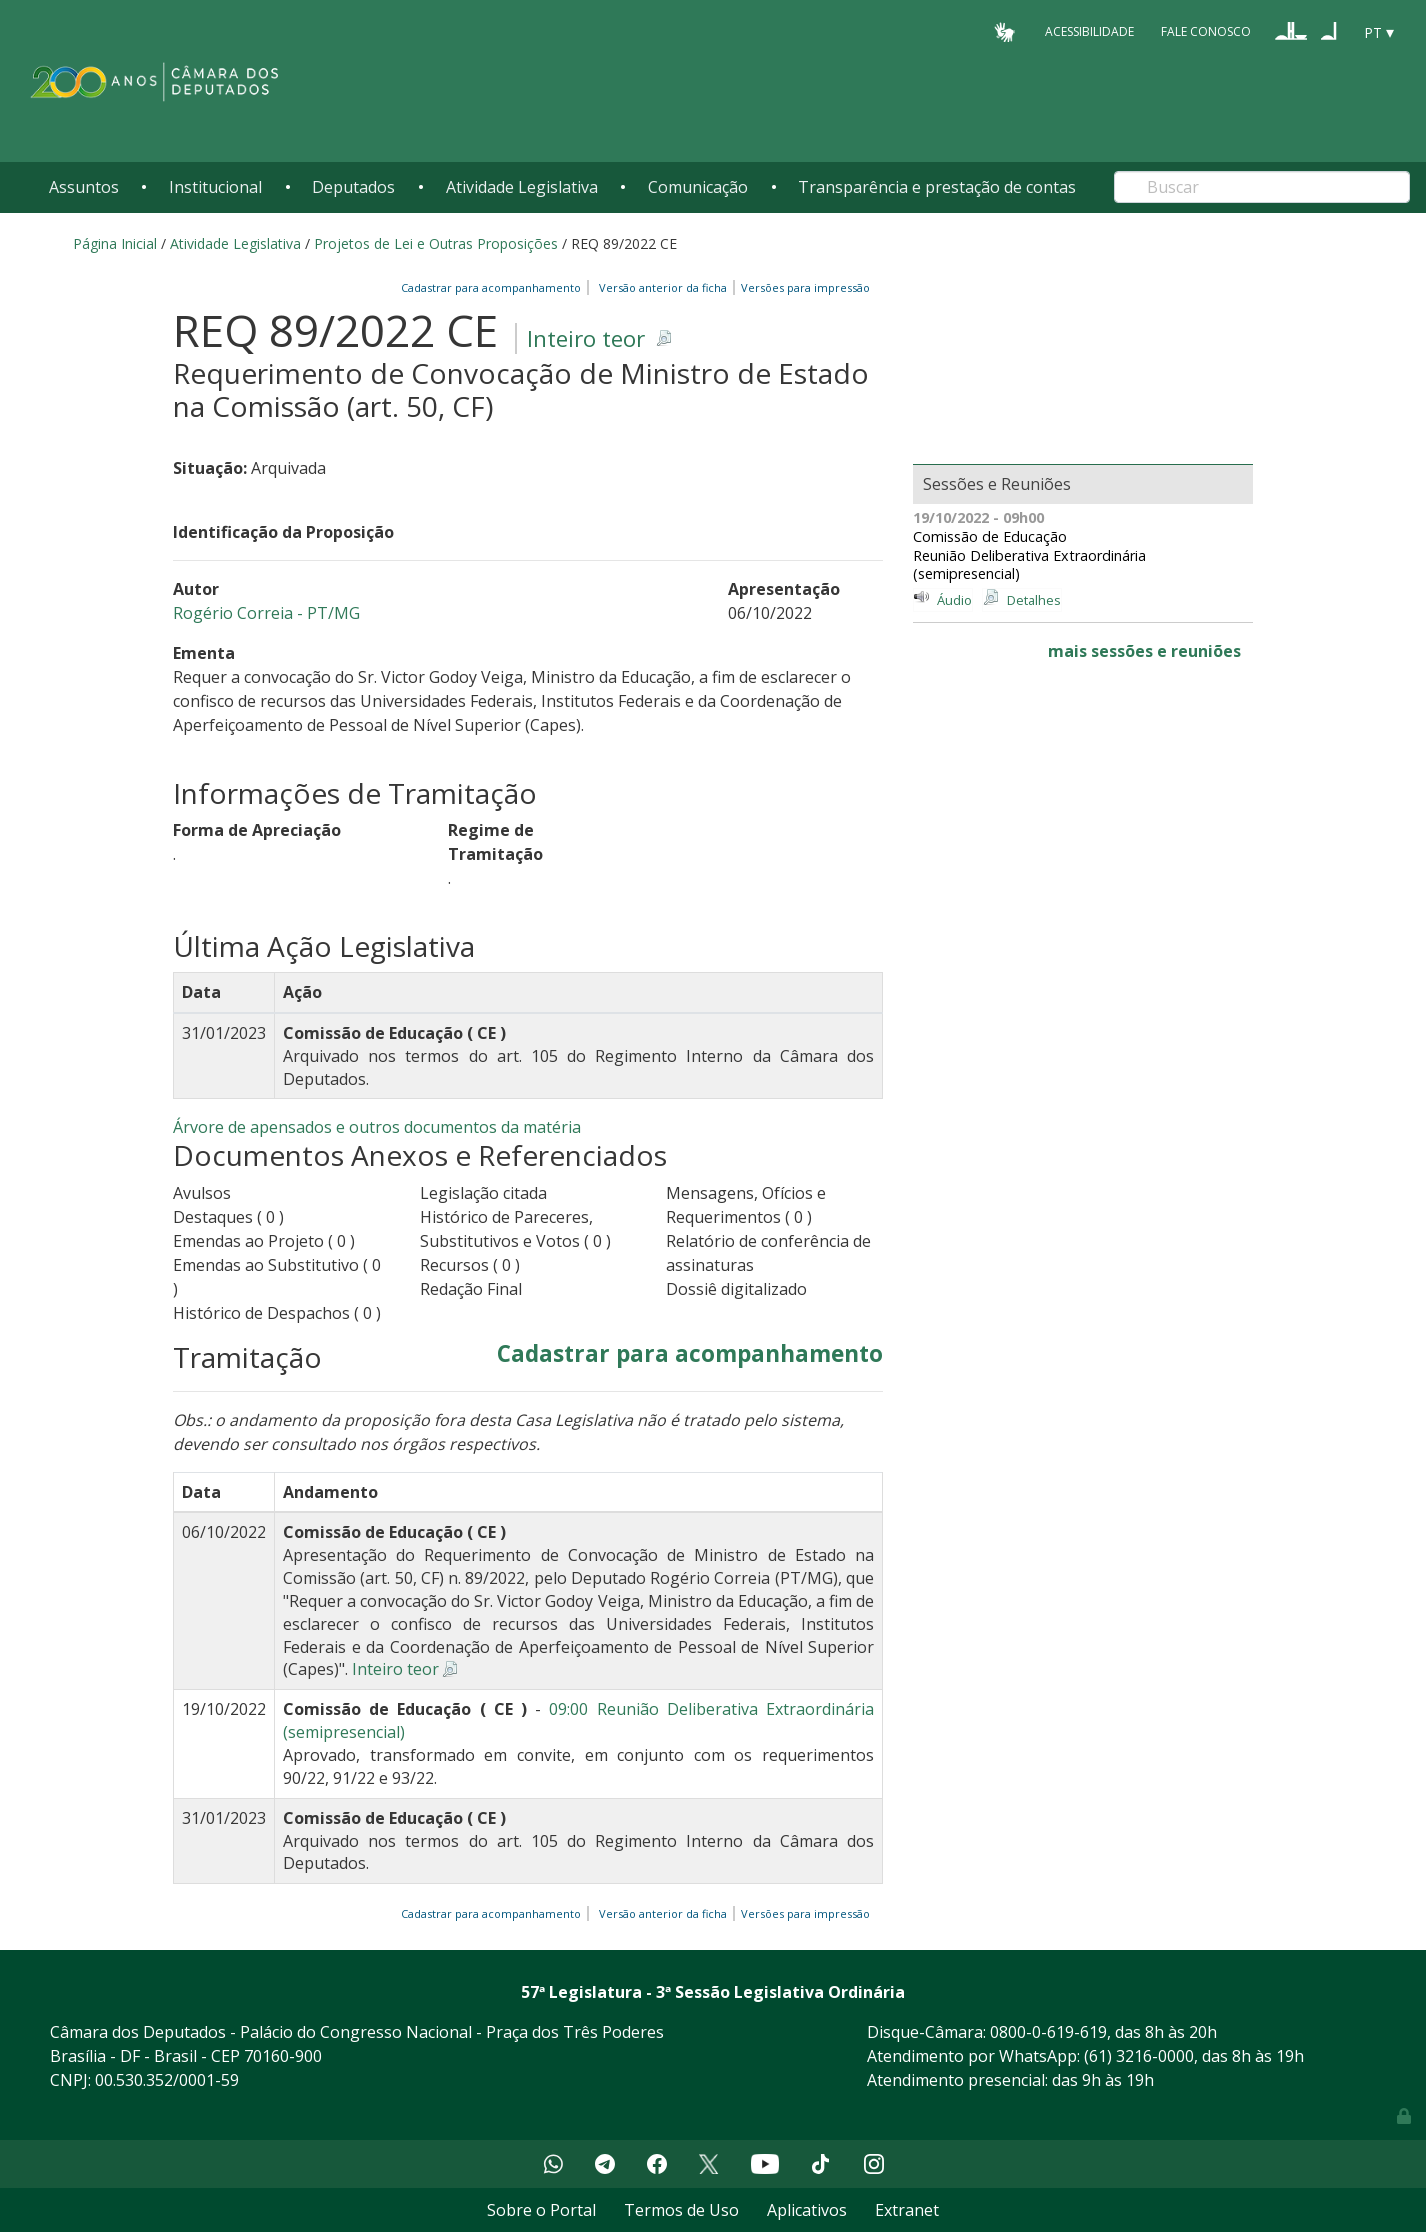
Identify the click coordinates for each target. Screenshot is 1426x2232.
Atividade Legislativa (522, 187)
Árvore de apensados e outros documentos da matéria (377, 1127)
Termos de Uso (681, 2210)
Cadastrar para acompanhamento (494, 287)
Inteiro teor (586, 338)
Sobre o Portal (541, 2210)
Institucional (215, 187)
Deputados (353, 187)
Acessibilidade (1089, 31)
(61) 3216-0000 (1139, 2056)
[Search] (1262, 187)
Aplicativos (807, 2210)
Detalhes (1034, 600)
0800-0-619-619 (1048, 2032)
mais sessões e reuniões (1144, 651)
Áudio (954, 600)
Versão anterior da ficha (663, 287)
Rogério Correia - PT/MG (266, 613)
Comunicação (698, 187)
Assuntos (84, 187)
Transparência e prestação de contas (937, 187)
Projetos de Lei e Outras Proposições (436, 243)
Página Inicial (115, 243)
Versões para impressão (802, 287)
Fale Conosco (1206, 31)
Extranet (907, 2210)
